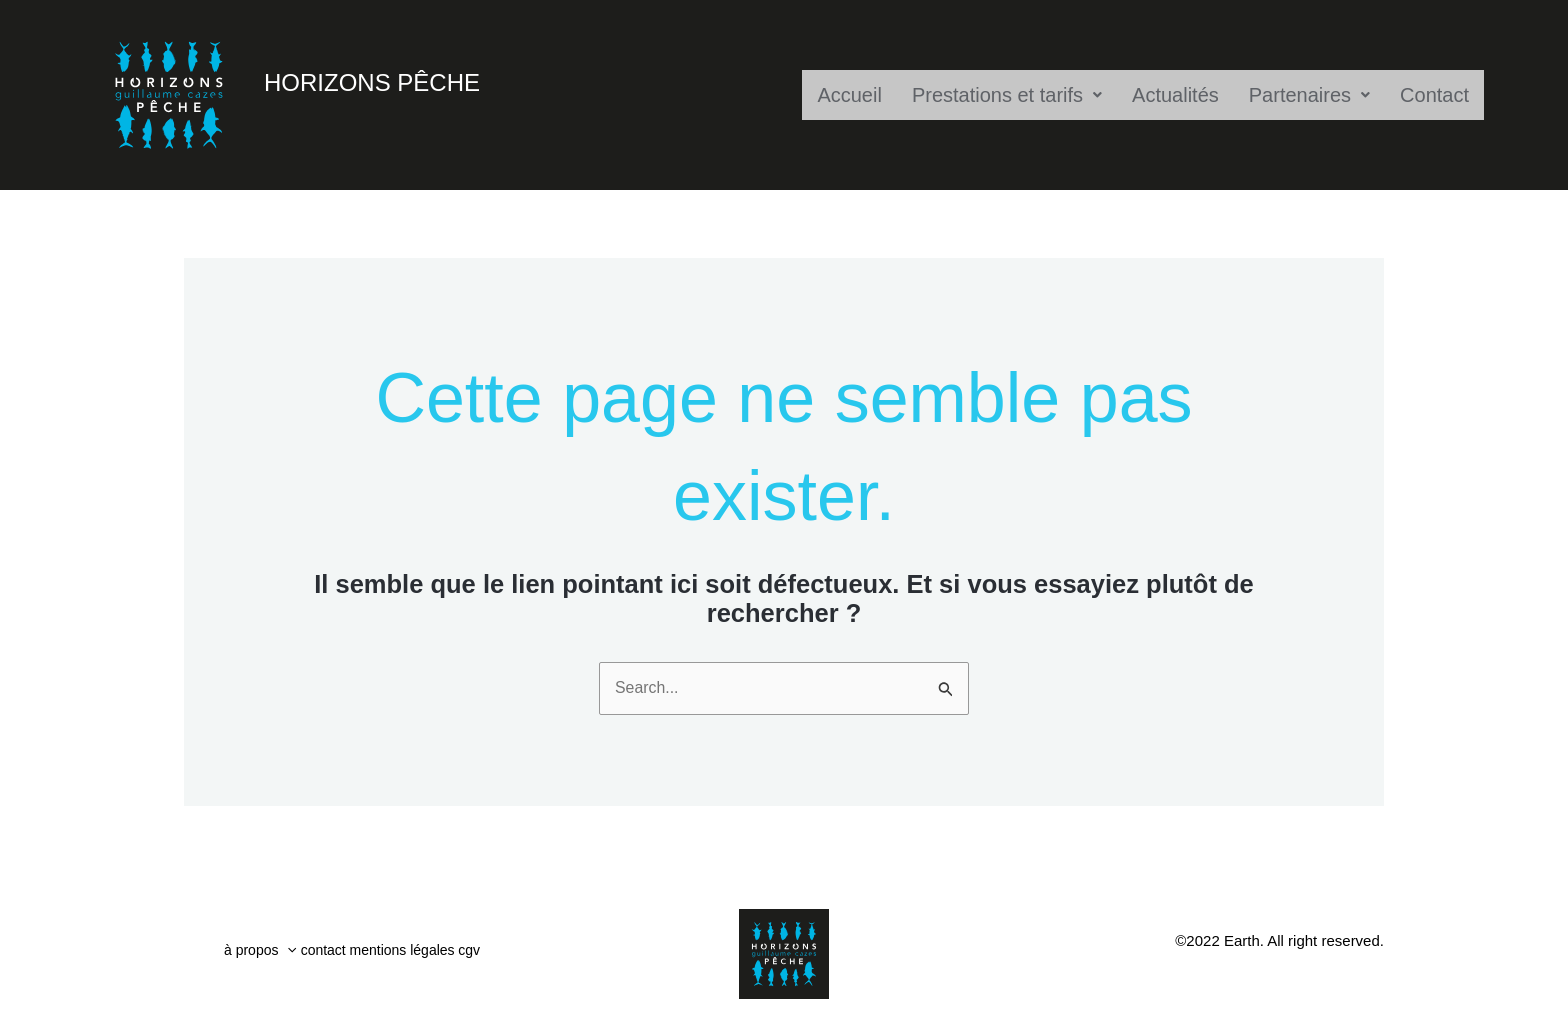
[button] (291, 955)
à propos (262, 955)
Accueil (849, 95)
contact (340, 954)
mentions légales (436, 954)
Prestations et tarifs (1007, 95)
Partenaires (1309, 95)
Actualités (1175, 95)
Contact (1434, 95)
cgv (518, 954)
